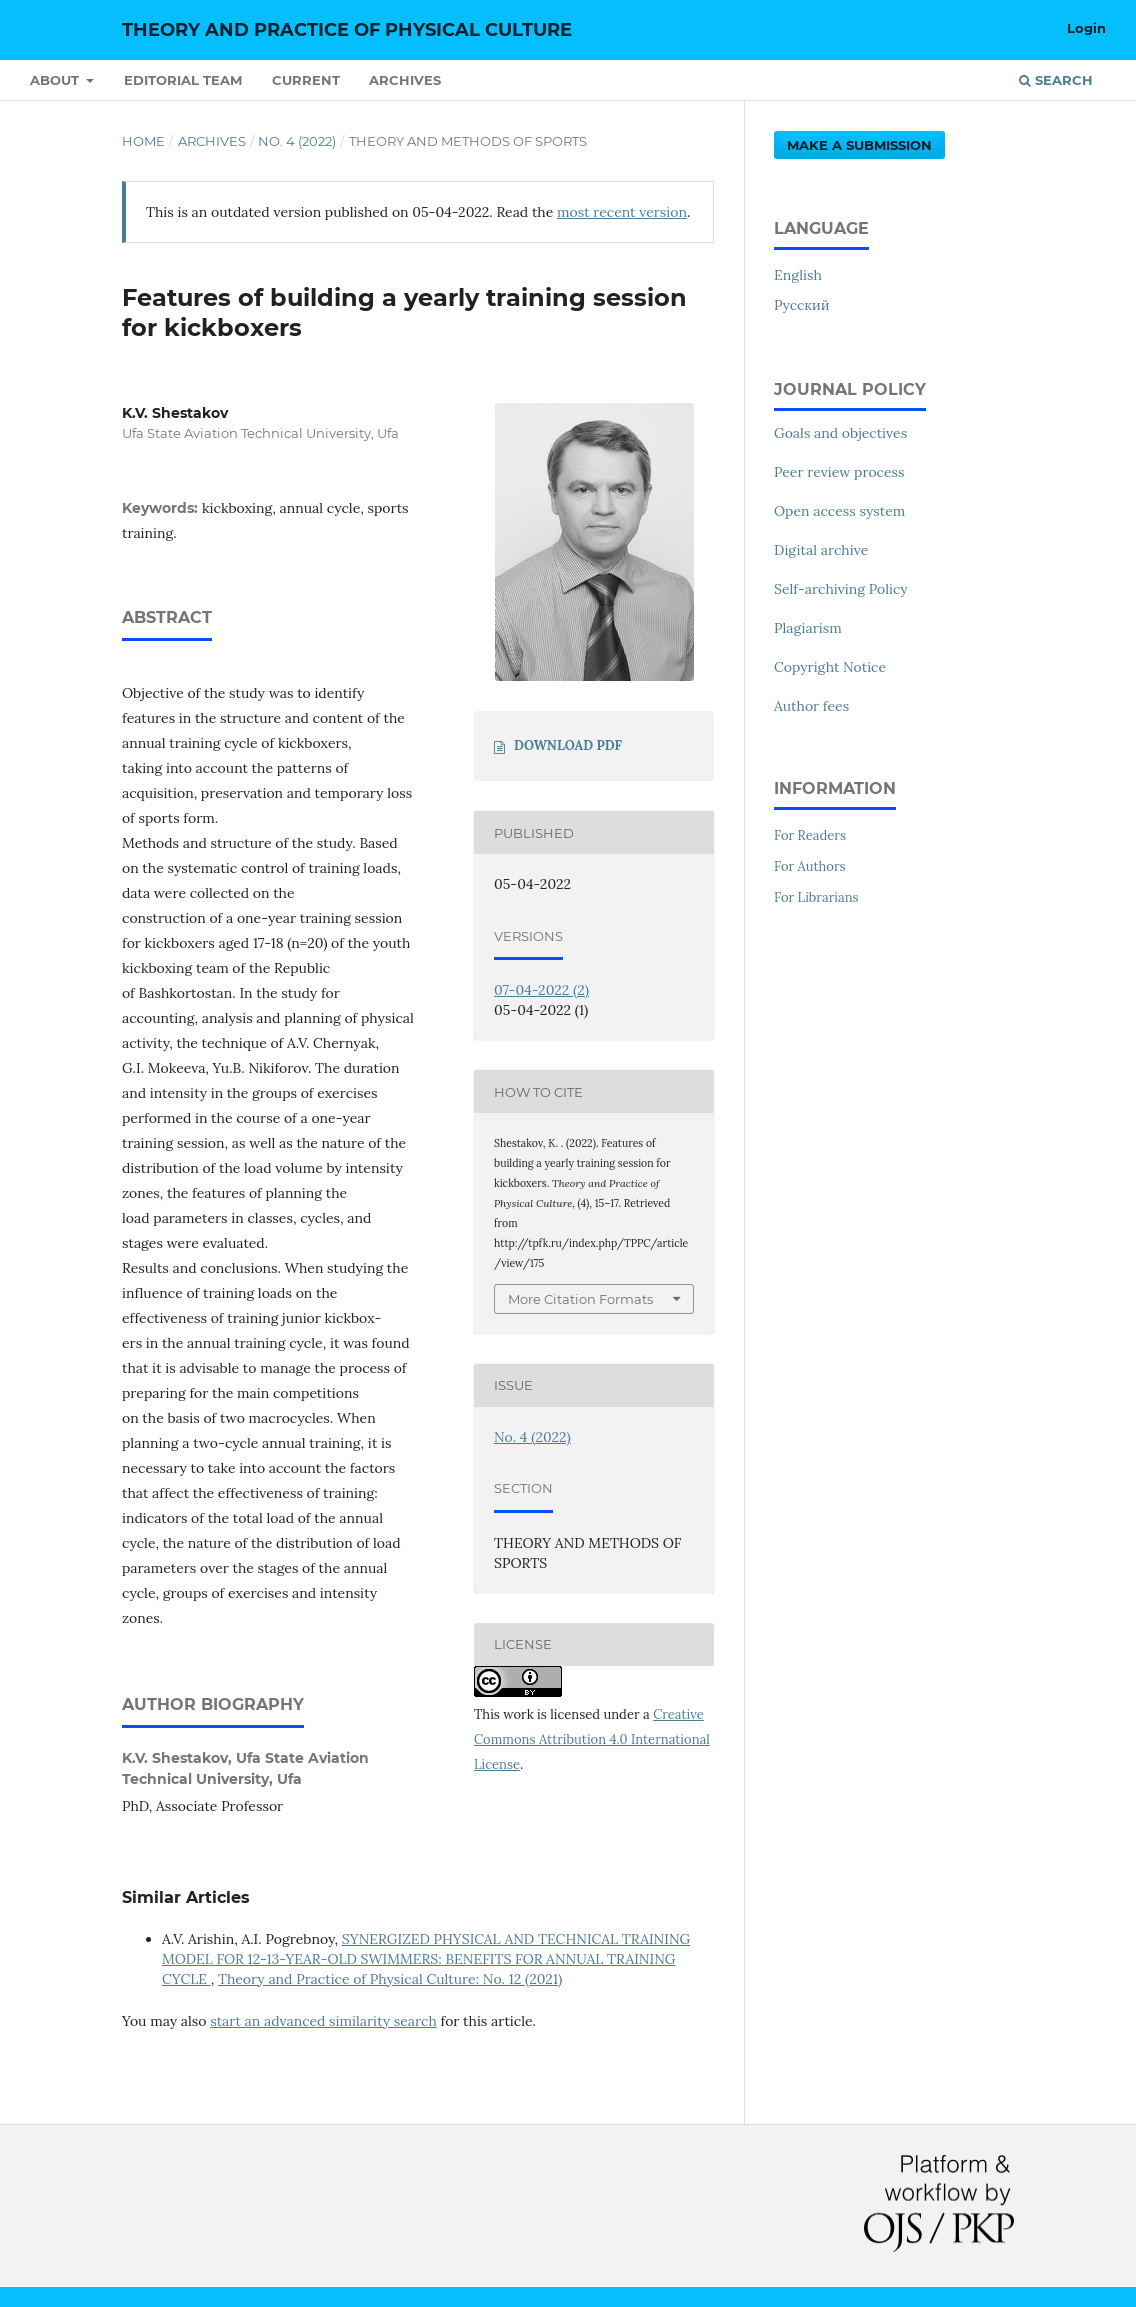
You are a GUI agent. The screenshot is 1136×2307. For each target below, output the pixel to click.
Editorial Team (183, 80)
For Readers (810, 835)
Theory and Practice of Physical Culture (347, 30)
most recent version (622, 212)
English (798, 275)
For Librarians (816, 897)
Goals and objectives (840, 433)
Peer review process (839, 472)
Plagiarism (808, 628)
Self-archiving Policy (841, 589)
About (56, 80)
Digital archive (821, 550)
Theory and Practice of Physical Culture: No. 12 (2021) (390, 1979)
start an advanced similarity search (323, 2021)
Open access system (839, 511)
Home (143, 141)
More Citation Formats (580, 1299)
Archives (405, 80)
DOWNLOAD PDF (568, 745)
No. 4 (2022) (297, 141)
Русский (802, 305)
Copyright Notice (830, 667)
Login (1086, 28)
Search (1056, 80)
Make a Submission (859, 145)
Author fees (811, 706)
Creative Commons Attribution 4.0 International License (592, 1739)
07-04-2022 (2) (541, 990)
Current (306, 80)
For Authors (810, 866)
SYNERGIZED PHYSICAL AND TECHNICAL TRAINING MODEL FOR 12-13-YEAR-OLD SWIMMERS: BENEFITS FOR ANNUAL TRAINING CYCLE (426, 1959)
